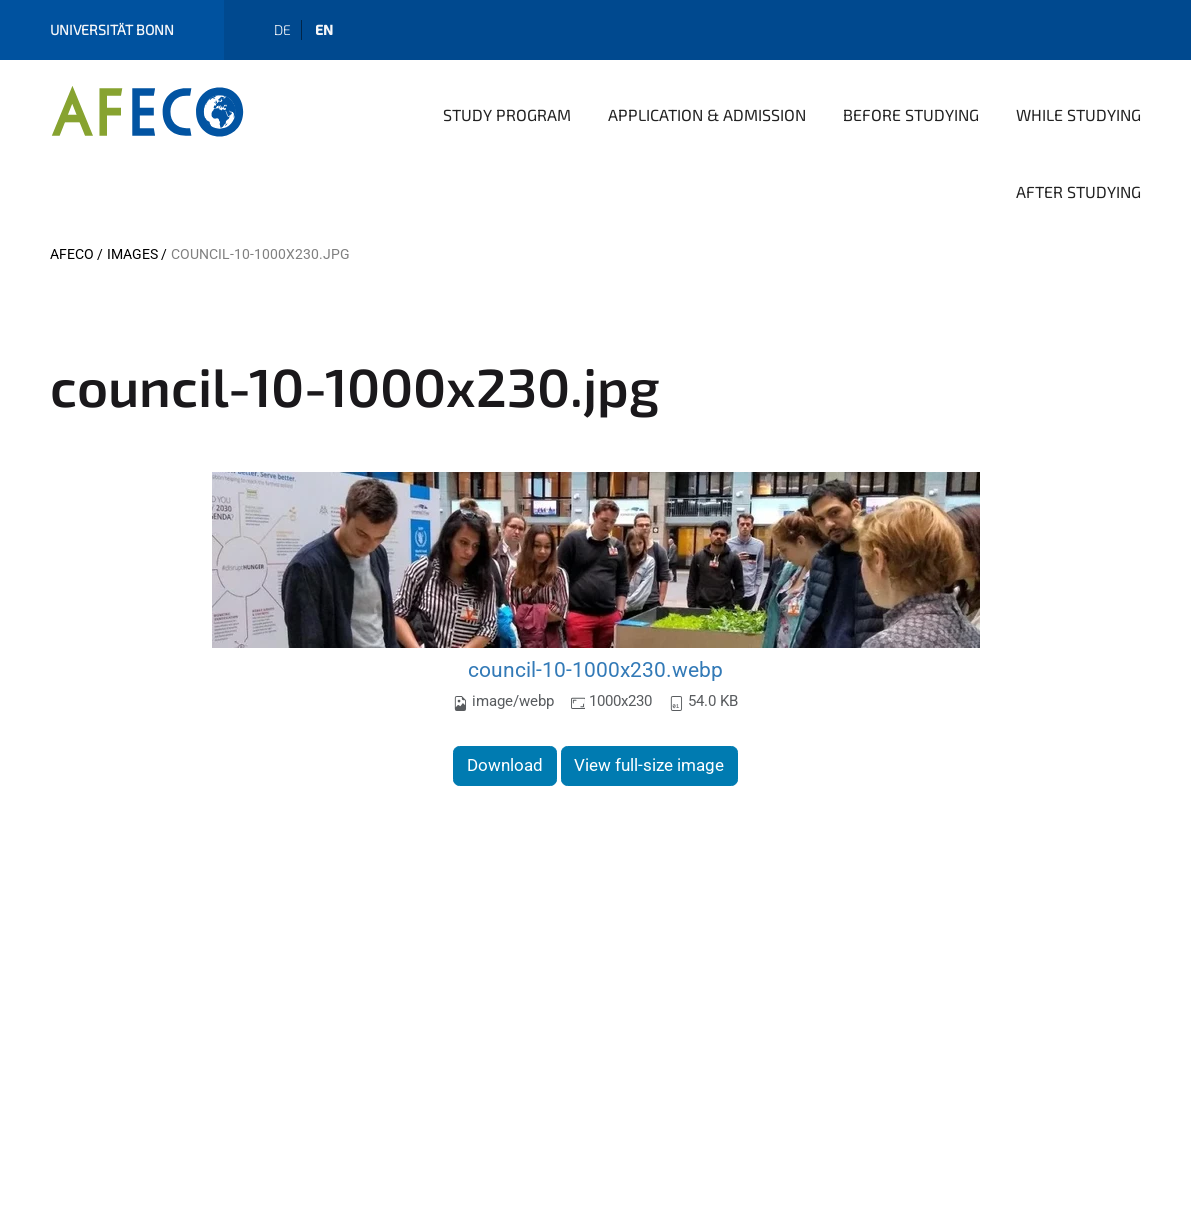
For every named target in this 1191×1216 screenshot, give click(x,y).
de (282, 29)
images (132, 254)
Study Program (507, 114)
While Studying (1078, 114)
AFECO (72, 254)
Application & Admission (707, 114)
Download (505, 765)
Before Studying (911, 114)
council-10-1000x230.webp (595, 669)
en (324, 29)
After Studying (1078, 191)
